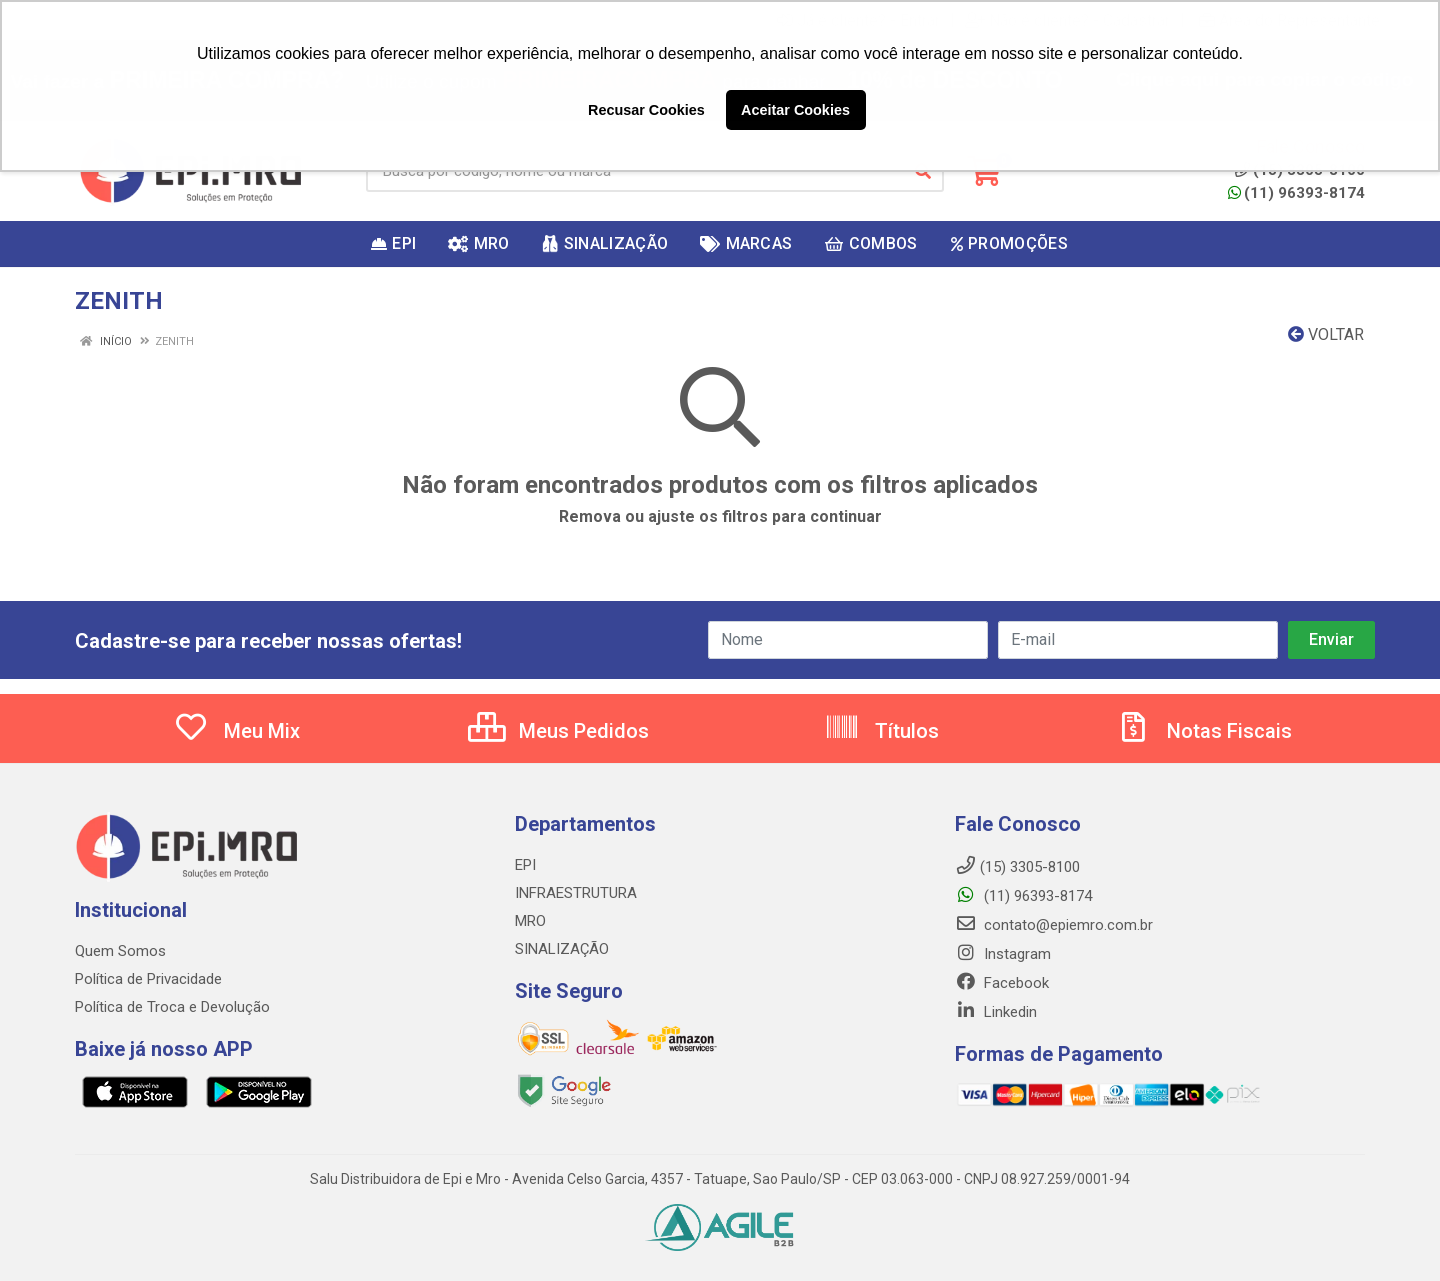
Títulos (881, 731)
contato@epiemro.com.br (1054, 925)
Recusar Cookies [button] (646, 110)
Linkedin (996, 1012)
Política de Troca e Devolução (172, 1007)
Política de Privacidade (148, 979)
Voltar (1326, 334)
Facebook (1002, 983)
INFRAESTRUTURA (576, 893)
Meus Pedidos (558, 731)
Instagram (1003, 954)
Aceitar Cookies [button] (795, 110)
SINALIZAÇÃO (562, 949)
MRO (530, 921)
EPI (525, 865)
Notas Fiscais (1204, 731)
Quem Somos (120, 951)
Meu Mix (236, 731)
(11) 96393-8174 (1296, 193)
